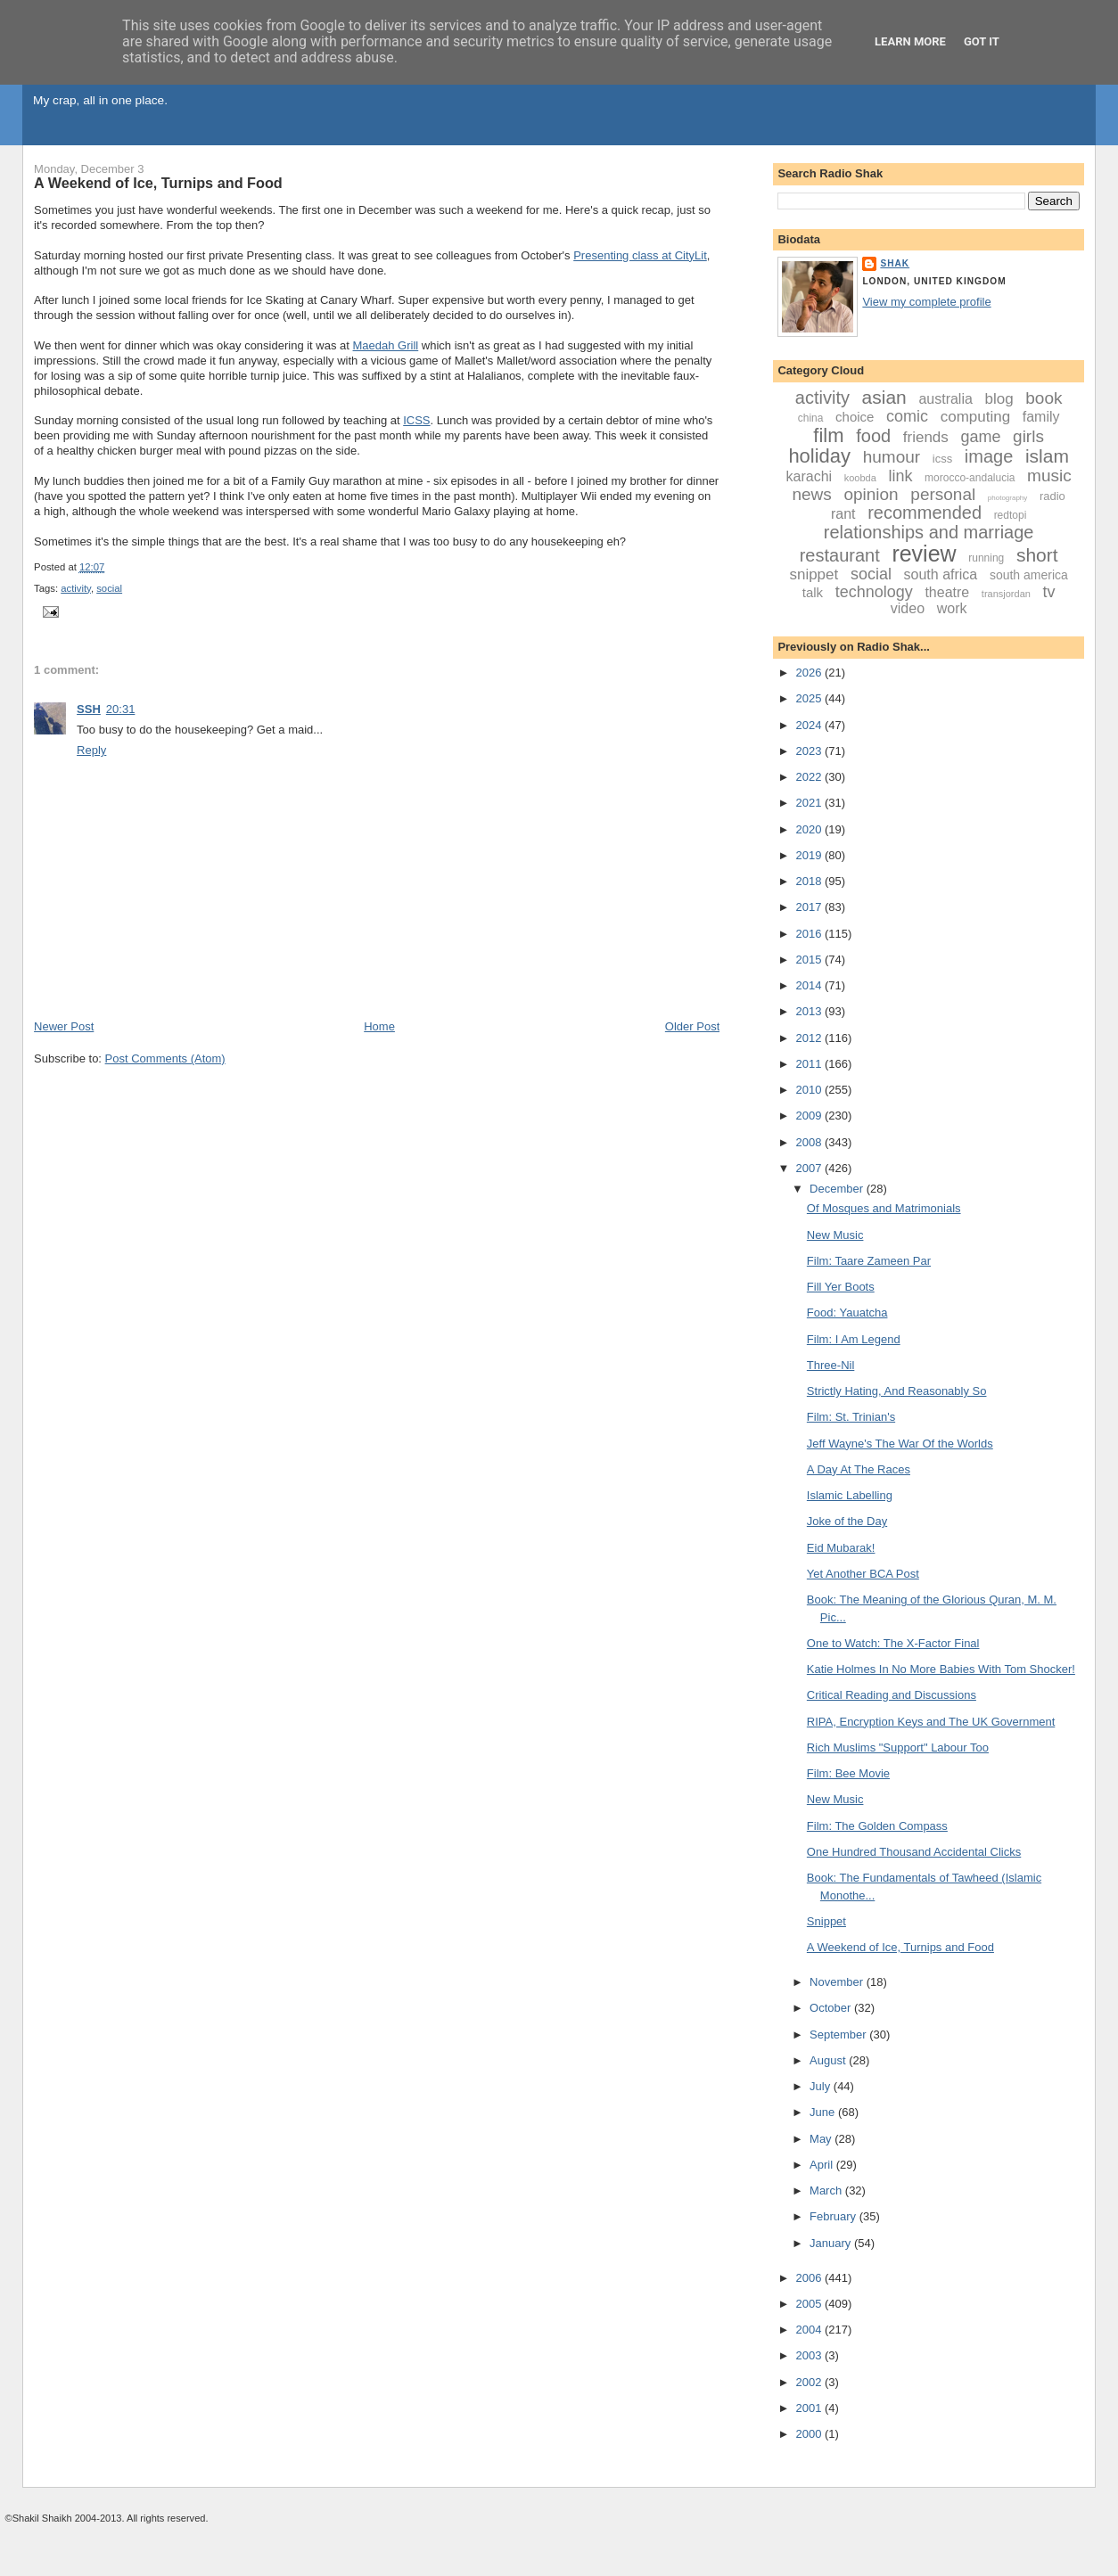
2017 (810, 907)
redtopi (1010, 515)
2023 (810, 751)
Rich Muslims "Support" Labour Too (898, 1747)
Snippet (826, 1921)
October (832, 2007)
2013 (810, 1011)
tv (1049, 592)
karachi (809, 476)
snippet (813, 574)
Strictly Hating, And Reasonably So (897, 1391)
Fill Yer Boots (841, 1286)
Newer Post (64, 1026)
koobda (860, 477)
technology (874, 592)
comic (907, 416)
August (829, 2060)
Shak (894, 263)
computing (975, 416)
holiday (819, 456)
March (827, 2190)
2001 (810, 2408)
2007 (810, 1168)
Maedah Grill (386, 345)
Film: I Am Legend (853, 1339)
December (838, 1188)
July (822, 2086)
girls (1028, 436)
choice (854, 416)
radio (1052, 496)
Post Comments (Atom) (165, 1058)
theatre (947, 592)
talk (812, 592)
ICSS (416, 420)
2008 (810, 1142)
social (109, 588)
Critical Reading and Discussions (891, 1695)
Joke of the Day (847, 1521)
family (1041, 416)
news (811, 494)
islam (1047, 456)
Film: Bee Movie (848, 1773)
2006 (810, 2278)
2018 (810, 881)
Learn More (910, 41)
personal (942, 494)
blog (999, 398)
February (834, 2216)
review (924, 553)
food (873, 436)
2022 (810, 776)
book (1043, 398)
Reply (91, 750)
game (980, 437)
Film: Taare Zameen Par (869, 1260)
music (1049, 475)
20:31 (121, 709)
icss (942, 458)
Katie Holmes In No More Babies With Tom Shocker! (941, 1669)
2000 (810, 2434)
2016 (810, 933)
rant (843, 513)
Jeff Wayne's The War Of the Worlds (900, 1443)
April (823, 2164)
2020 (810, 829)
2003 (810, 2355)
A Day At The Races (858, 1469)
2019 (810, 855)
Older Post (692, 1026)
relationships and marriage (929, 532)
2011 (810, 1064)
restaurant (840, 555)
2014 (810, 985)
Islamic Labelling (849, 1495)
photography (1007, 498)
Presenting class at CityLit (640, 255)
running (986, 558)
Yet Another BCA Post (863, 1573)
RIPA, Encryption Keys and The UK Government (931, 1721)
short (1037, 555)
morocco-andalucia (970, 478)
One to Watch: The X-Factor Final (893, 1643)
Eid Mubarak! (841, 1548)
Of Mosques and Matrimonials (884, 1208)
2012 (810, 1038)
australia (945, 398)
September (839, 2034)
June (824, 2112)
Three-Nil (830, 1365)
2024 (810, 725)
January (832, 2243)
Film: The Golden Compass (877, 1826)
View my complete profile (926, 301)
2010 (810, 1089)
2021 (810, 802)
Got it (981, 41)
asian (884, 397)
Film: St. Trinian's (851, 1416)
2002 (810, 2382)
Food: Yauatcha (847, 1312)
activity (76, 588)
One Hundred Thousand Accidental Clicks (914, 1851)
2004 (810, 2329)
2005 (810, 2303)
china (811, 418)
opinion (870, 494)
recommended (924, 512)
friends (926, 437)
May (822, 2138)
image (989, 456)
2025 (810, 698)
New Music (835, 1235)
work (952, 608)
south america (1029, 575)
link (900, 476)
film (828, 435)
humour (891, 456)
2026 (810, 672)
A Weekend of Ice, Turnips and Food (158, 183)
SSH (89, 709)
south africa (941, 574)
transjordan (1006, 593)
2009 (810, 1115)
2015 (810, 959)
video (908, 608)
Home (379, 1026)
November (838, 1982)
